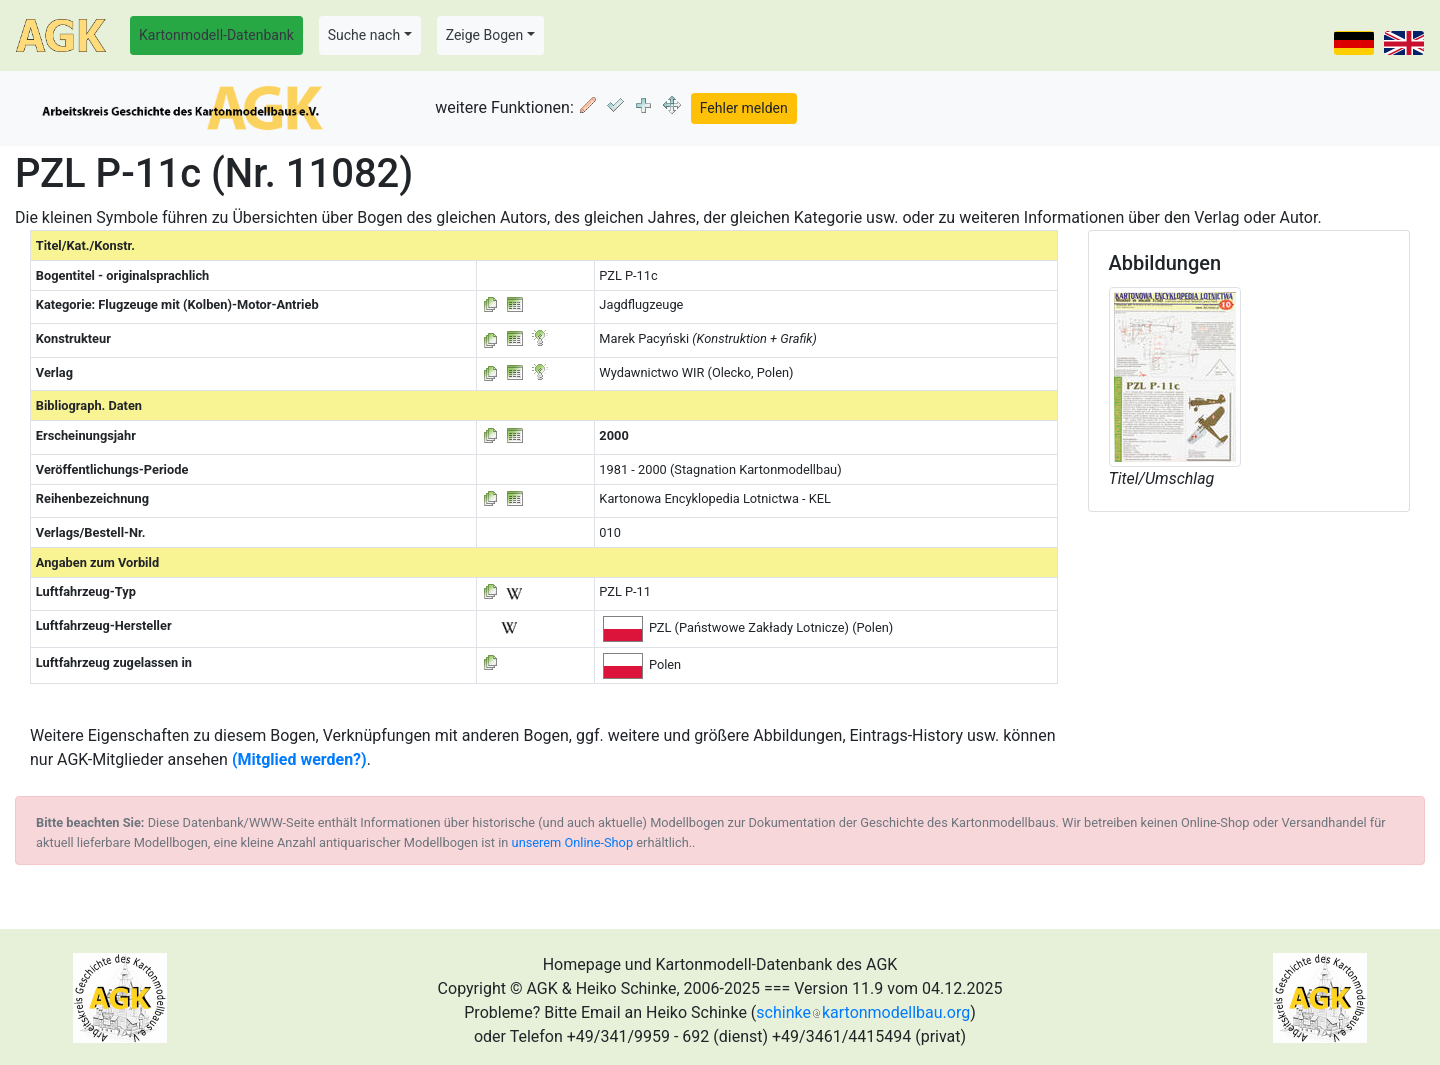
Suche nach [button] (364, 35)
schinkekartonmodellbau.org (863, 1012)
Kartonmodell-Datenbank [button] (216, 35)
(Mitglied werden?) (299, 759)
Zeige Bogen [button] (485, 35)
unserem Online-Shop (573, 842)
